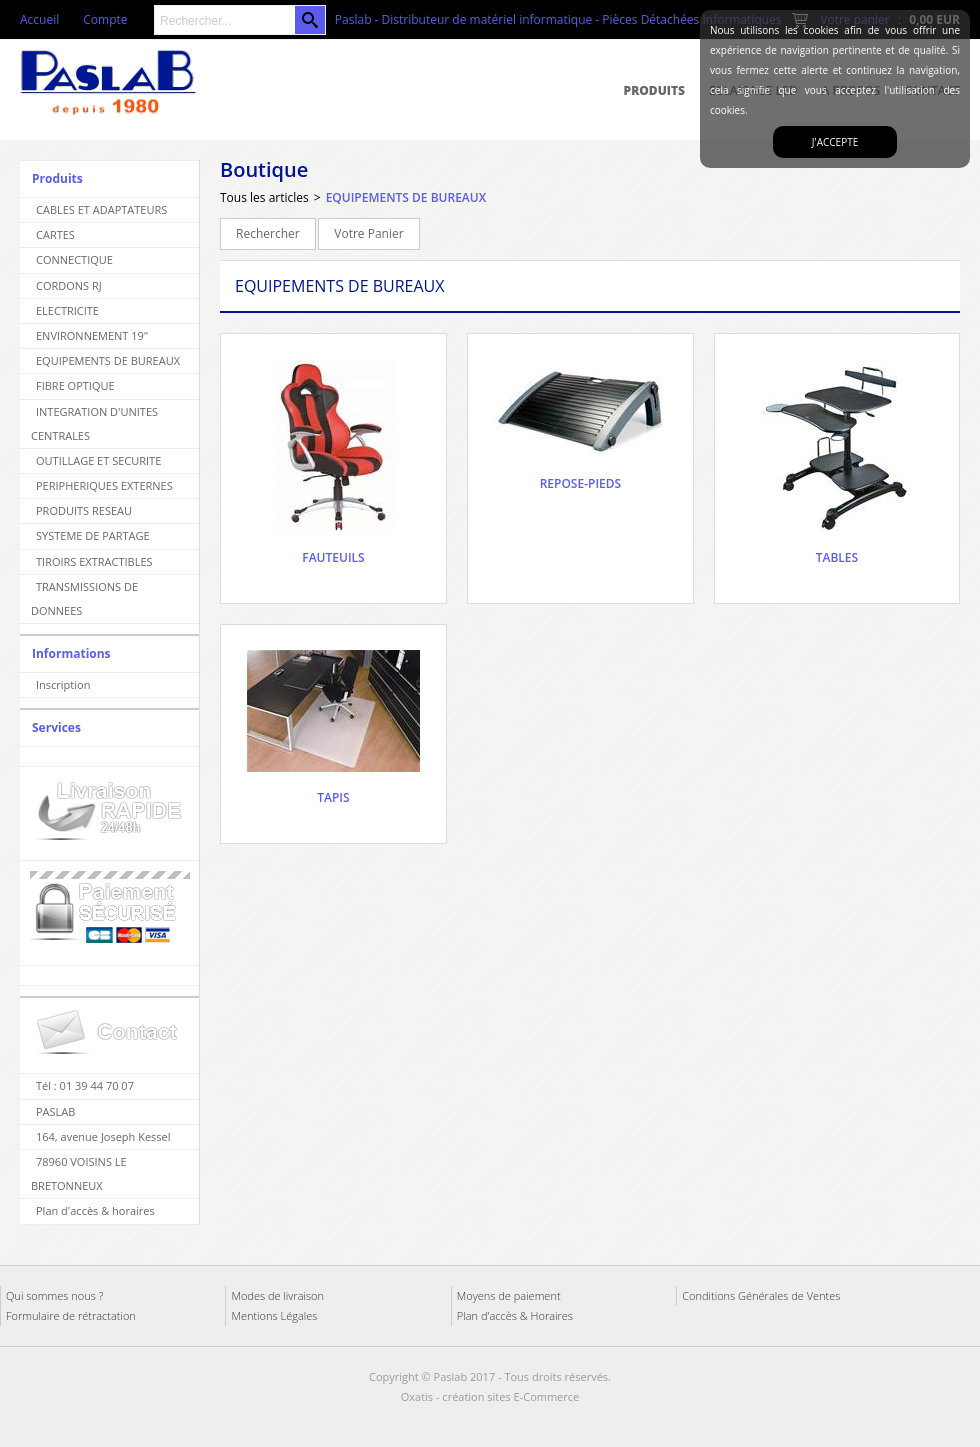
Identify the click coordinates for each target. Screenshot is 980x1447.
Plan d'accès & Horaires (515, 1315)
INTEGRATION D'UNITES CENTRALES (94, 423)
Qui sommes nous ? (54, 1295)
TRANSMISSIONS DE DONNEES (84, 598)
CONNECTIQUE (74, 259)
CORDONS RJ (69, 285)
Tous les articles (264, 197)
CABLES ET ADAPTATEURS (101, 209)
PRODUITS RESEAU (84, 510)
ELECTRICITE (67, 310)
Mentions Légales (274, 1315)
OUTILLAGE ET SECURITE (98, 460)
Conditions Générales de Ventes (761, 1295)
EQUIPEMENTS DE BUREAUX (108, 360)
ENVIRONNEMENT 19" (92, 335)
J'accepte (835, 142)
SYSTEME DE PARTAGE (93, 535)
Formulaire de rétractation (71, 1315)
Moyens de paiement (509, 1295)
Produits (654, 90)
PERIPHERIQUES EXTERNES (104, 485)
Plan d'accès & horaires (95, 1210)
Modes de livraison (277, 1295)
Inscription (63, 684)
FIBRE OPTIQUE (75, 385)
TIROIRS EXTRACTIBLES (94, 561)
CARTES (55, 234)
